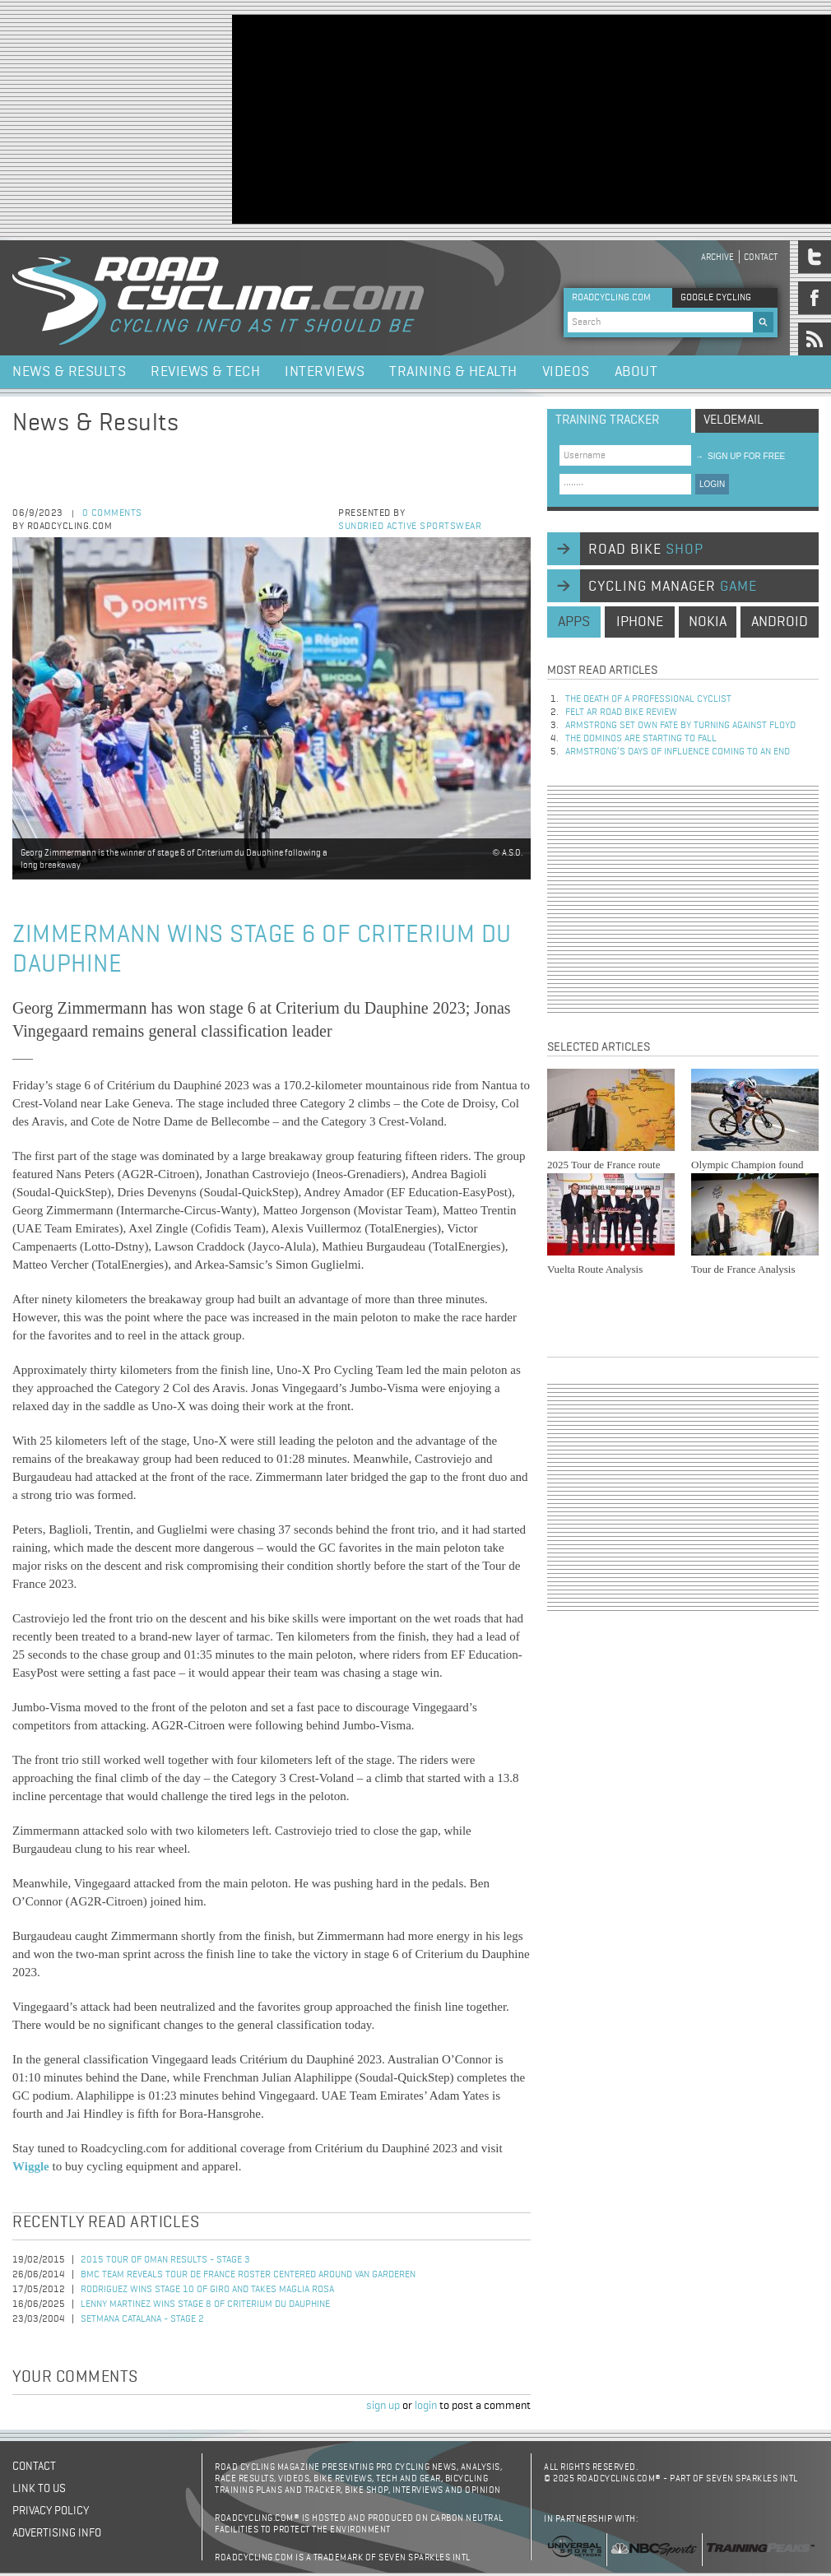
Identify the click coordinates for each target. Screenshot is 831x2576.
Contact (761, 257)
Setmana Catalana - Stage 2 (142, 2319)
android (779, 622)
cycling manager (672, 586)
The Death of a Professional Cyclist (648, 699)
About (636, 371)
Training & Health (453, 371)
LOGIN (712, 484)
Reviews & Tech (205, 371)
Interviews (324, 371)
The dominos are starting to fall (641, 739)
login (426, 2405)
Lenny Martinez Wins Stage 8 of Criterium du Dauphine (205, 2304)
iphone (639, 622)
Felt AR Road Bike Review (621, 712)
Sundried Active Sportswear (409, 526)
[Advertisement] (359, 117)
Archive (717, 257)
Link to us (39, 2489)
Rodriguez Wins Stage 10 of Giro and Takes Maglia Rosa (207, 2290)
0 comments (112, 513)
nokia (708, 622)
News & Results (69, 371)
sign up (383, 2405)
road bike (645, 549)
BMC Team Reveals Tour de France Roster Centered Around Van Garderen (248, 2275)
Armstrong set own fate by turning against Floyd (680, 726)
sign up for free (740, 456)
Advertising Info (56, 2533)
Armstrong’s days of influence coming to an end (677, 752)
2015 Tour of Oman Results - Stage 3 (165, 2260)
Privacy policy (50, 2511)
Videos (566, 371)
